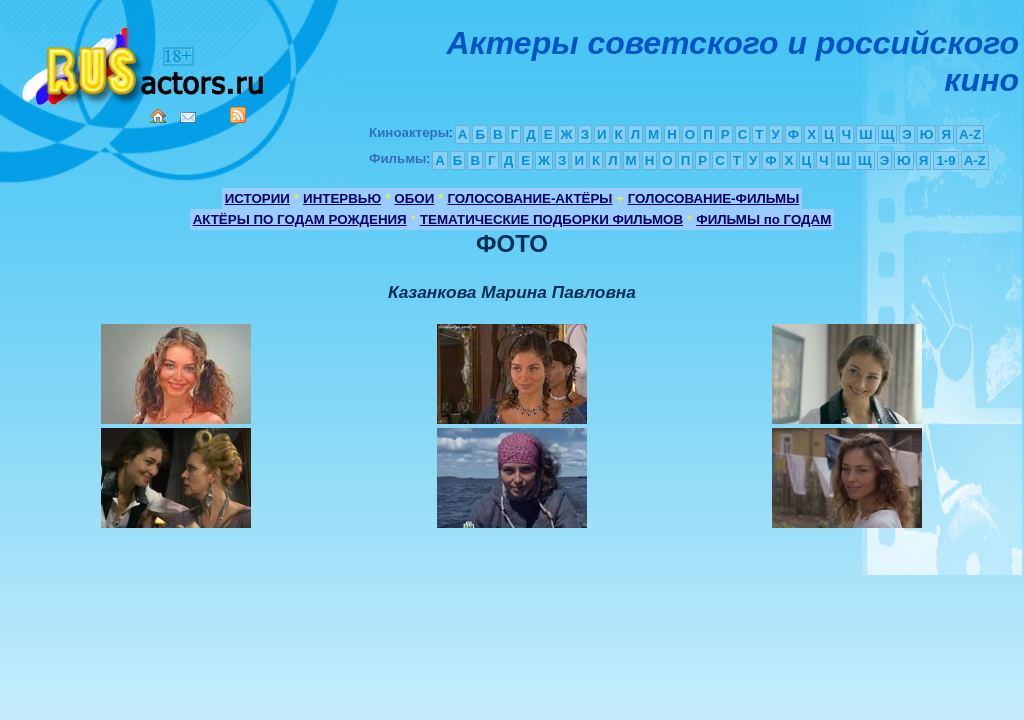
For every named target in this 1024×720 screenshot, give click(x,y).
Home (158, 116)
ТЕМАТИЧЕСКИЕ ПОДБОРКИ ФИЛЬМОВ (551, 219)
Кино (145, 62)
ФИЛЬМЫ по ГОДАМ (763, 219)
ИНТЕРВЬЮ (342, 198)
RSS (238, 115)
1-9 (945, 160)
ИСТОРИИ (257, 198)
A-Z (970, 134)
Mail (188, 117)
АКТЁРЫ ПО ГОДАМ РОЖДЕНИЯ (300, 219)
